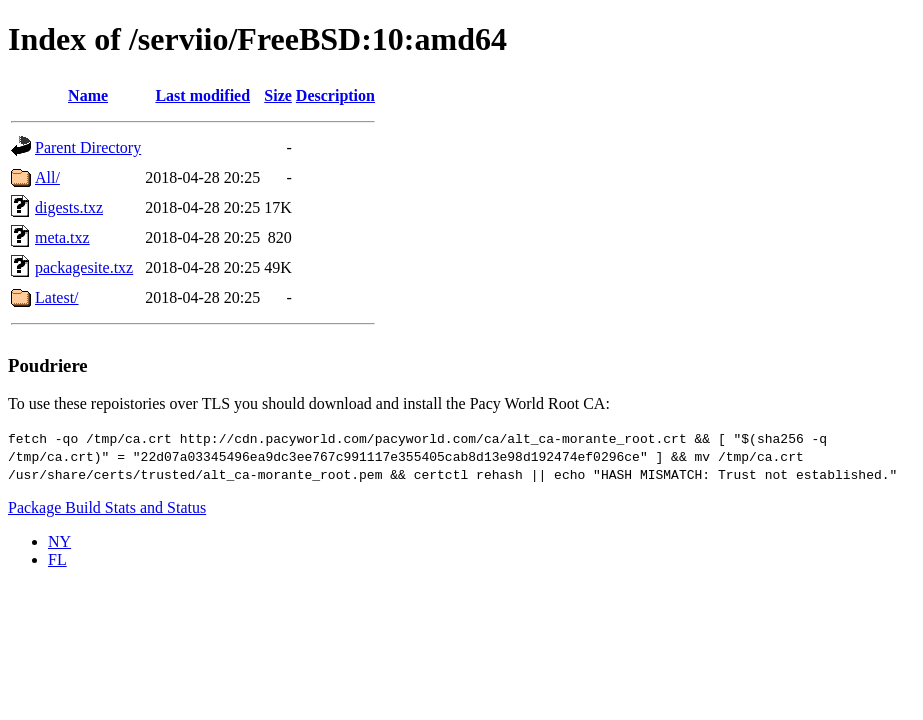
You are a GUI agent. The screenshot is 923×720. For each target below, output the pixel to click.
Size (278, 95)
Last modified (202, 95)
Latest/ (57, 297)
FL (57, 559)
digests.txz (69, 207)
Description (335, 95)
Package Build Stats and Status (107, 507)
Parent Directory (88, 147)
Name (88, 95)
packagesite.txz (84, 267)
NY (59, 541)
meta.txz (62, 237)
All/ (47, 177)
